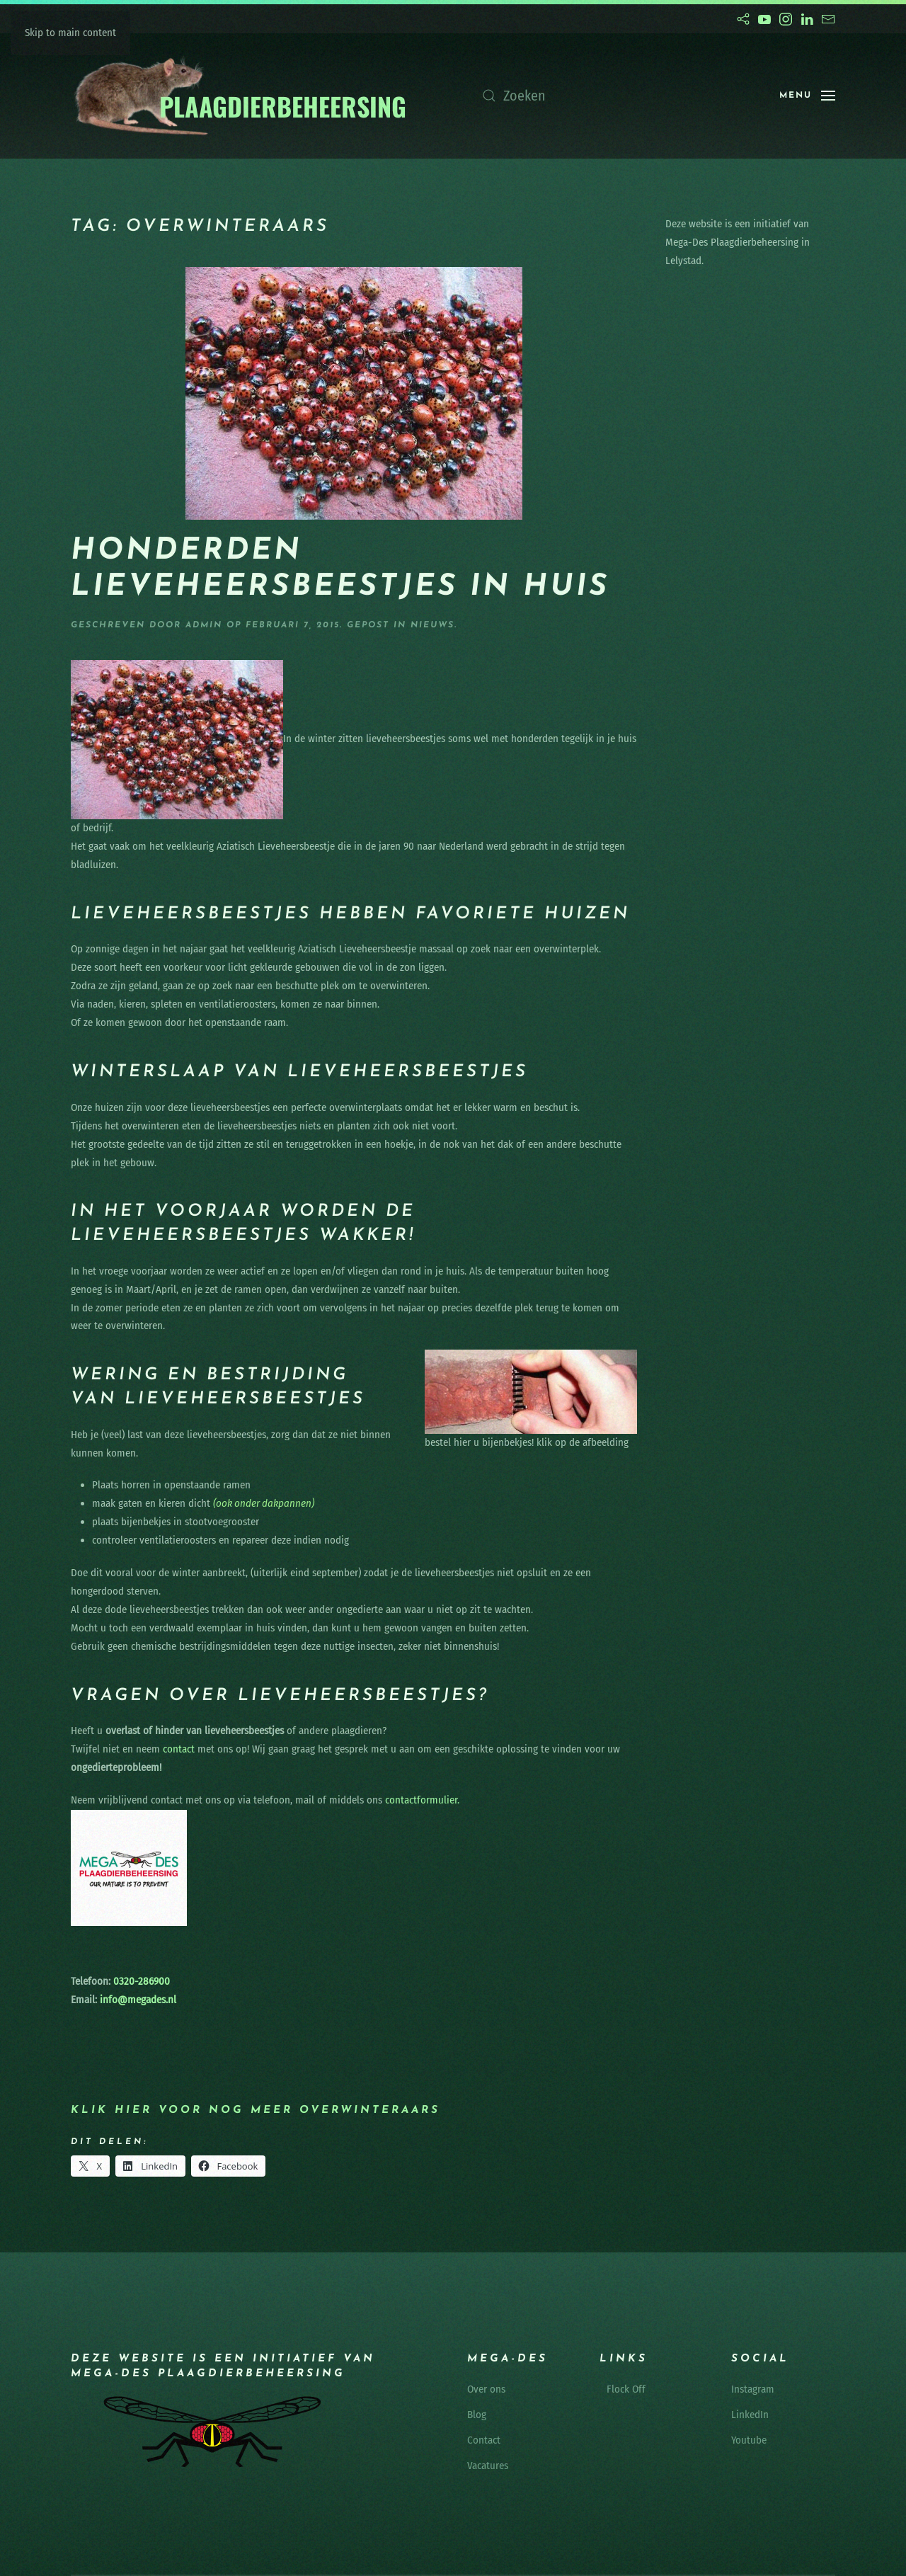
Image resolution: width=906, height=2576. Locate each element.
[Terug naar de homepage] (239, 96)
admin (203, 625)
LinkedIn (750, 2414)
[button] (807, 95)
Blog (476, 2414)
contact (179, 1749)
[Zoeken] (616, 95)
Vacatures (487, 2465)
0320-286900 (140, 1981)
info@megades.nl (138, 1999)
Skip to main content (70, 32)
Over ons (486, 2389)
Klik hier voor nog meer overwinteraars (255, 2110)
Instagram (752, 2389)
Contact (483, 2440)
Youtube (749, 2440)
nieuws (432, 625)
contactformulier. (422, 1800)
